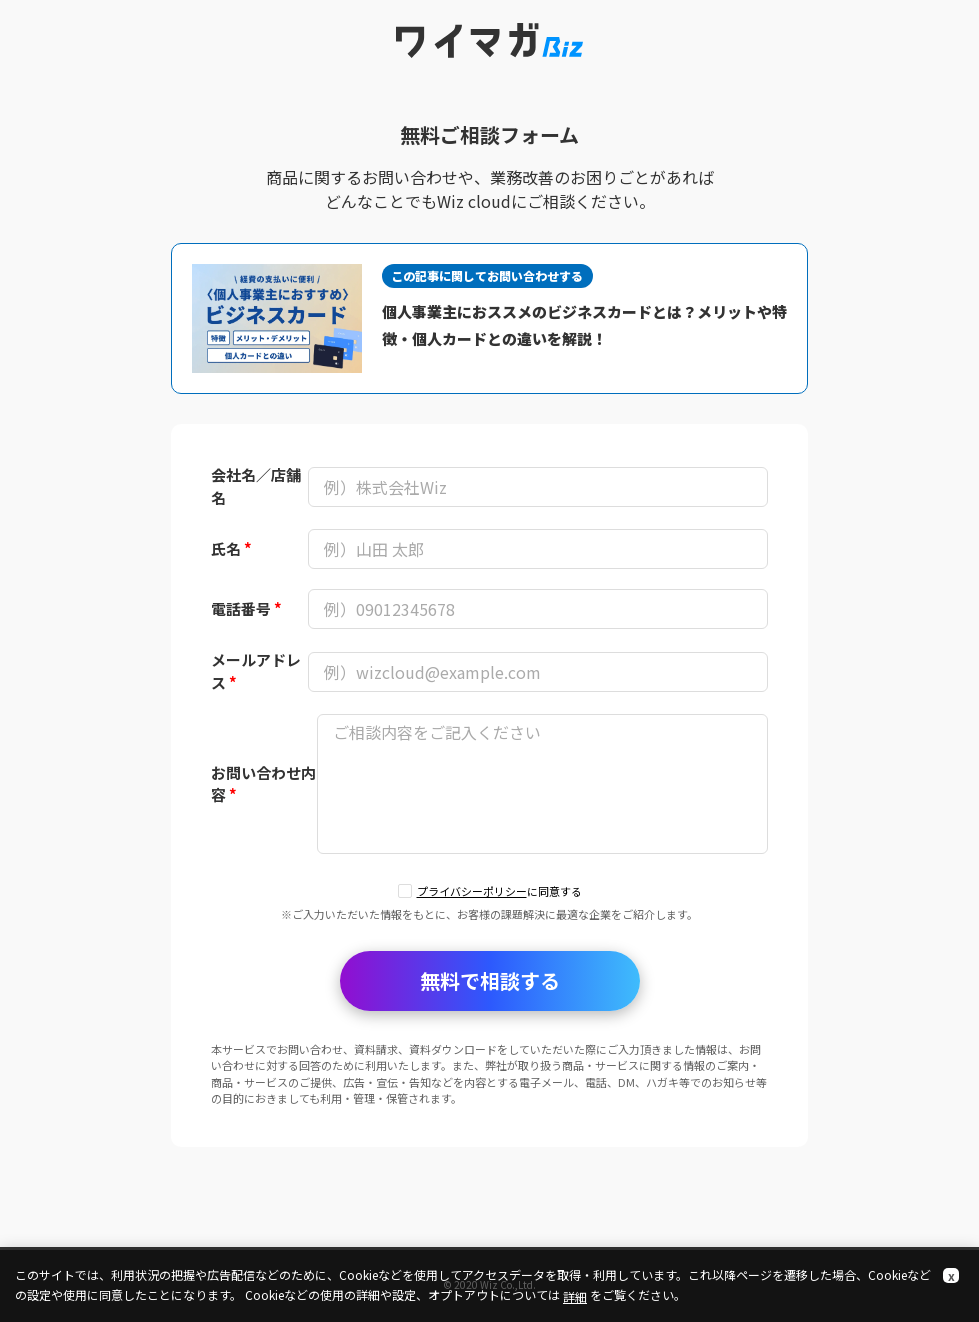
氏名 (231, 548)
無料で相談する (490, 980)
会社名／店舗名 (256, 486)
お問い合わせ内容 (263, 784)
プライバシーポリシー (472, 891)
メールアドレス (256, 671)
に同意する (499, 891)
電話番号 (246, 608)
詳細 (575, 1296)
